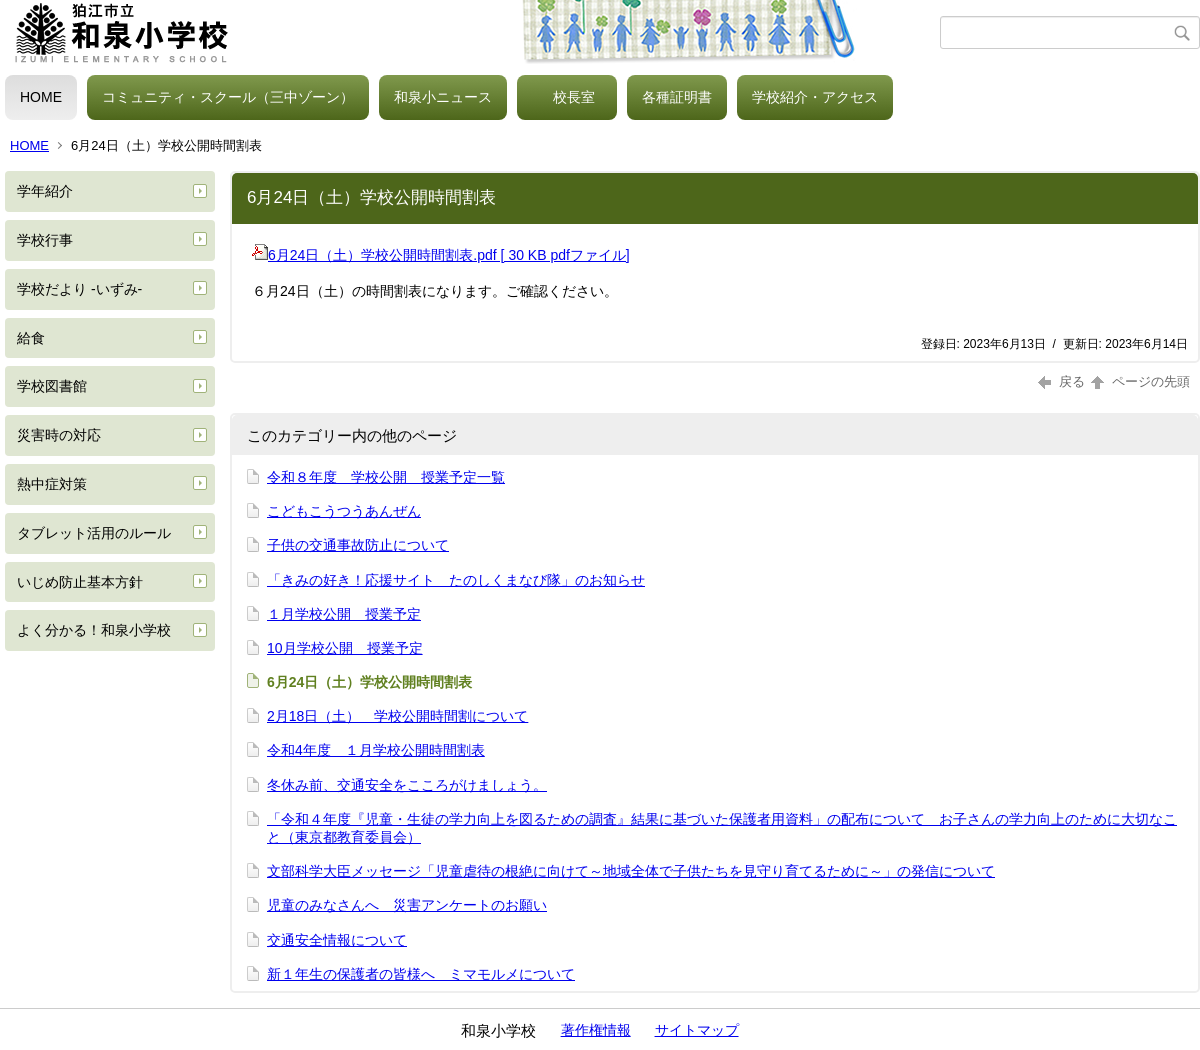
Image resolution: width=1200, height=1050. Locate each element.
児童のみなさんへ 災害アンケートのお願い (407, 905)
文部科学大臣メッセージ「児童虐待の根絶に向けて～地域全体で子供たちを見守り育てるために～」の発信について (631, 871)
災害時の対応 (59, 435)
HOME (41, 97)
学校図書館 (52, 386)
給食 (31, 338)
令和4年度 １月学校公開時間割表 (376, 750)
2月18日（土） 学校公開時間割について (397, 716)
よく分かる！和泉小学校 (94, 630)
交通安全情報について (337, 940)
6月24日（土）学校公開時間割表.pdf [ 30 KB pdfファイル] (441, 255)
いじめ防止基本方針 (80, 582)
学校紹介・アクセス (815, 97)
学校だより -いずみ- (79, 289)
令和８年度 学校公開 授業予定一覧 (386, 477)
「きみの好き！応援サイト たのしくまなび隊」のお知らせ (456, 580)
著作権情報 (596, 1030)
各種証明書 (677, 97)
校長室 (574, 97)
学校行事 (45, 240)
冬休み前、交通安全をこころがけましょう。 (407, 785)
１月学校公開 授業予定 (344, 614)
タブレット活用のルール (94, 533)
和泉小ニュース (443, 97)
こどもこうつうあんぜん (344, 511)
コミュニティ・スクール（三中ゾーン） (228, 97)
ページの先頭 (1139, 381)
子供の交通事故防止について (358, 545)
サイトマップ (697, 1030)
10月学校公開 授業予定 (345, 648)
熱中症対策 (52, 484)
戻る (1061, 381)
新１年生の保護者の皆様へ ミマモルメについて (421, 974)
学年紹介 (45, 191)
